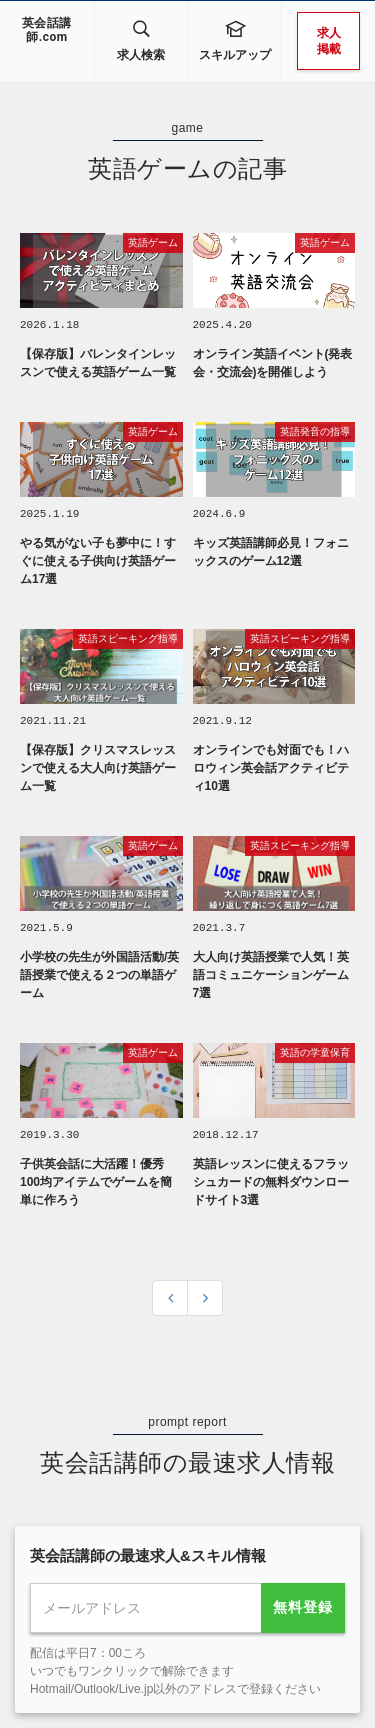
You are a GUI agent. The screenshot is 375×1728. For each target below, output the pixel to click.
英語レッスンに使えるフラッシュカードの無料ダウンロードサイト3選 (271, 1177)
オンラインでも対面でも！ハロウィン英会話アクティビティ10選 (271, 765)
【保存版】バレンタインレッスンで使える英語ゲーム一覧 (98, 362)
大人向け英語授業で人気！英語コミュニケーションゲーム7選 (271, 971)
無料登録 (303, 1602)
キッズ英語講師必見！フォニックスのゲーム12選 (271, 550)
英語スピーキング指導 (128, 636)
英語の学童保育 (315, 1048)
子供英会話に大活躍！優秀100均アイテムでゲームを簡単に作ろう (96, 1177)
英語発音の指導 (315, 430)
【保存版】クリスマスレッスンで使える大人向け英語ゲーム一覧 (98, 765)
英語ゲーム (153, 242)
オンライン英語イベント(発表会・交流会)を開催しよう (273, 362)
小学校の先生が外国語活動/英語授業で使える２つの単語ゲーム (99, 971)
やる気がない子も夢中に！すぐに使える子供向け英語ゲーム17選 (98, 559)
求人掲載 (329, 41)
